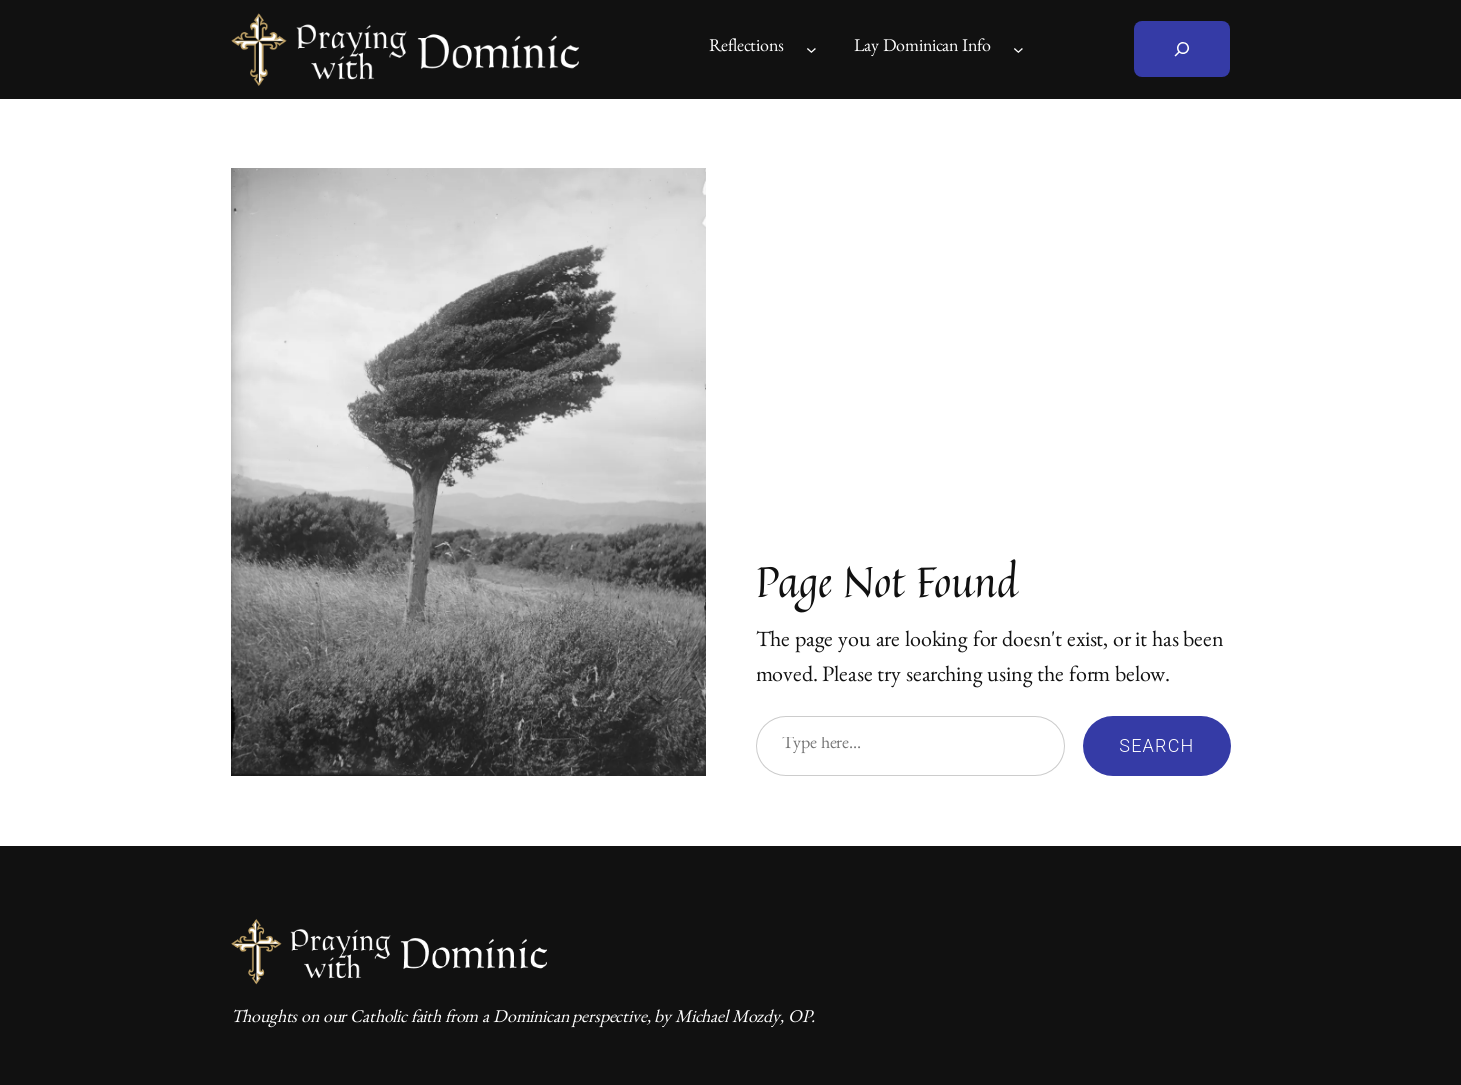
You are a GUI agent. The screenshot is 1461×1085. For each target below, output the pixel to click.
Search (1156, 745)
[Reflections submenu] (811, 49)
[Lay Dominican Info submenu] (1018, 49)
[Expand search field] (1182, 49)
